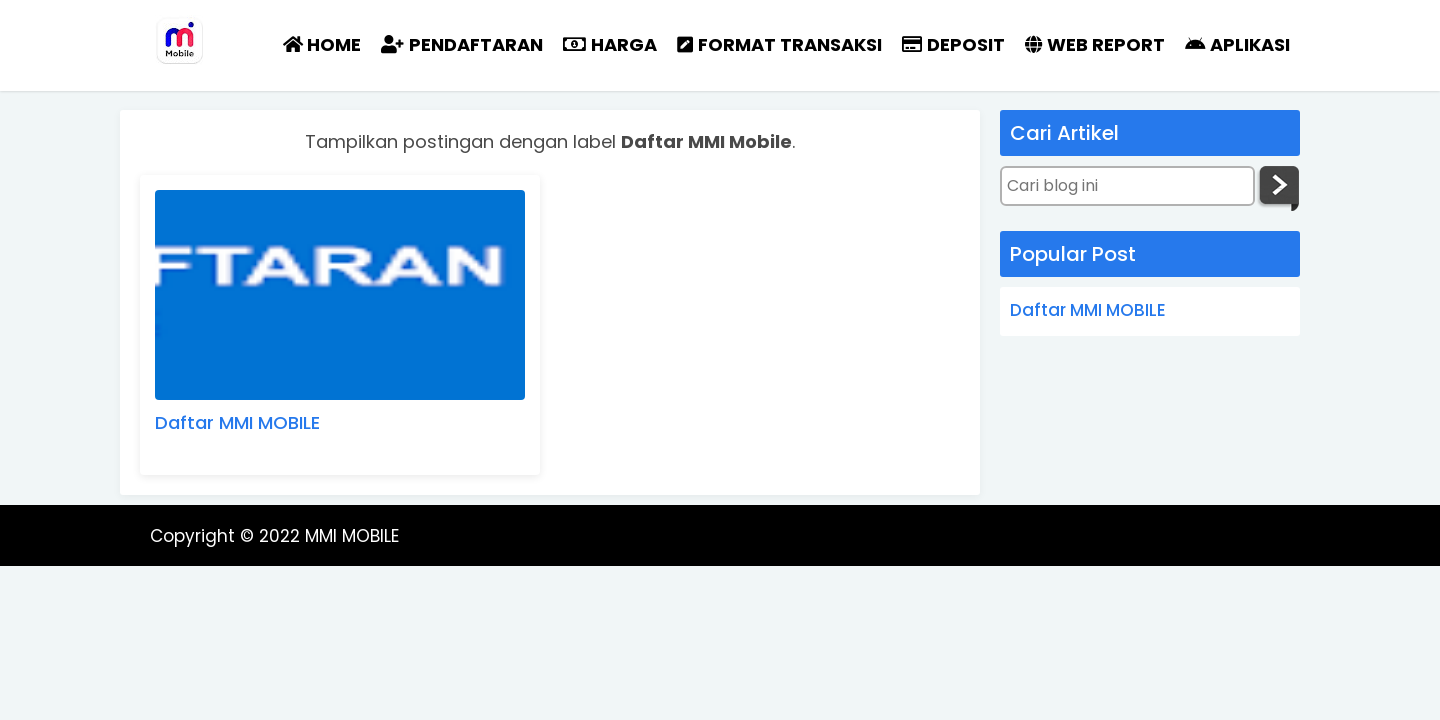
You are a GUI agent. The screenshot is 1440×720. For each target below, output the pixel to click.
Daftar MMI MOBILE (237, 422)
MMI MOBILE (352, 536)
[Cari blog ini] (1127, 186)
